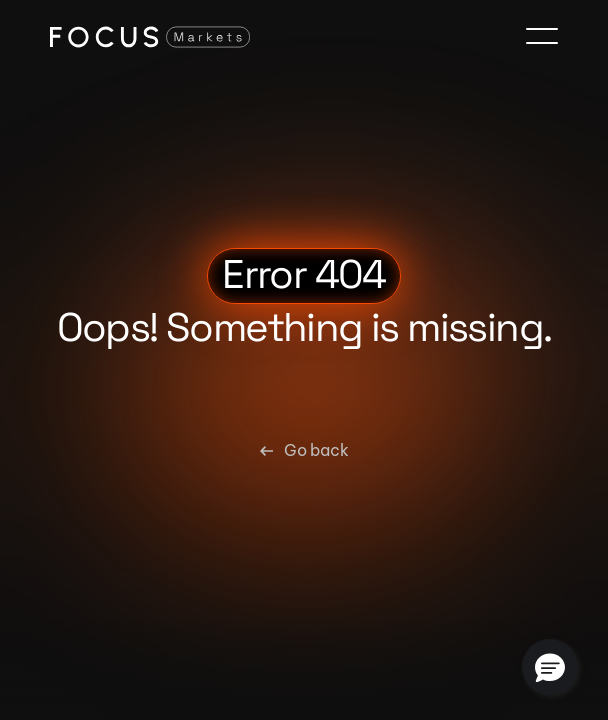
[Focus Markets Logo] (150, 36)
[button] (550, 667)
